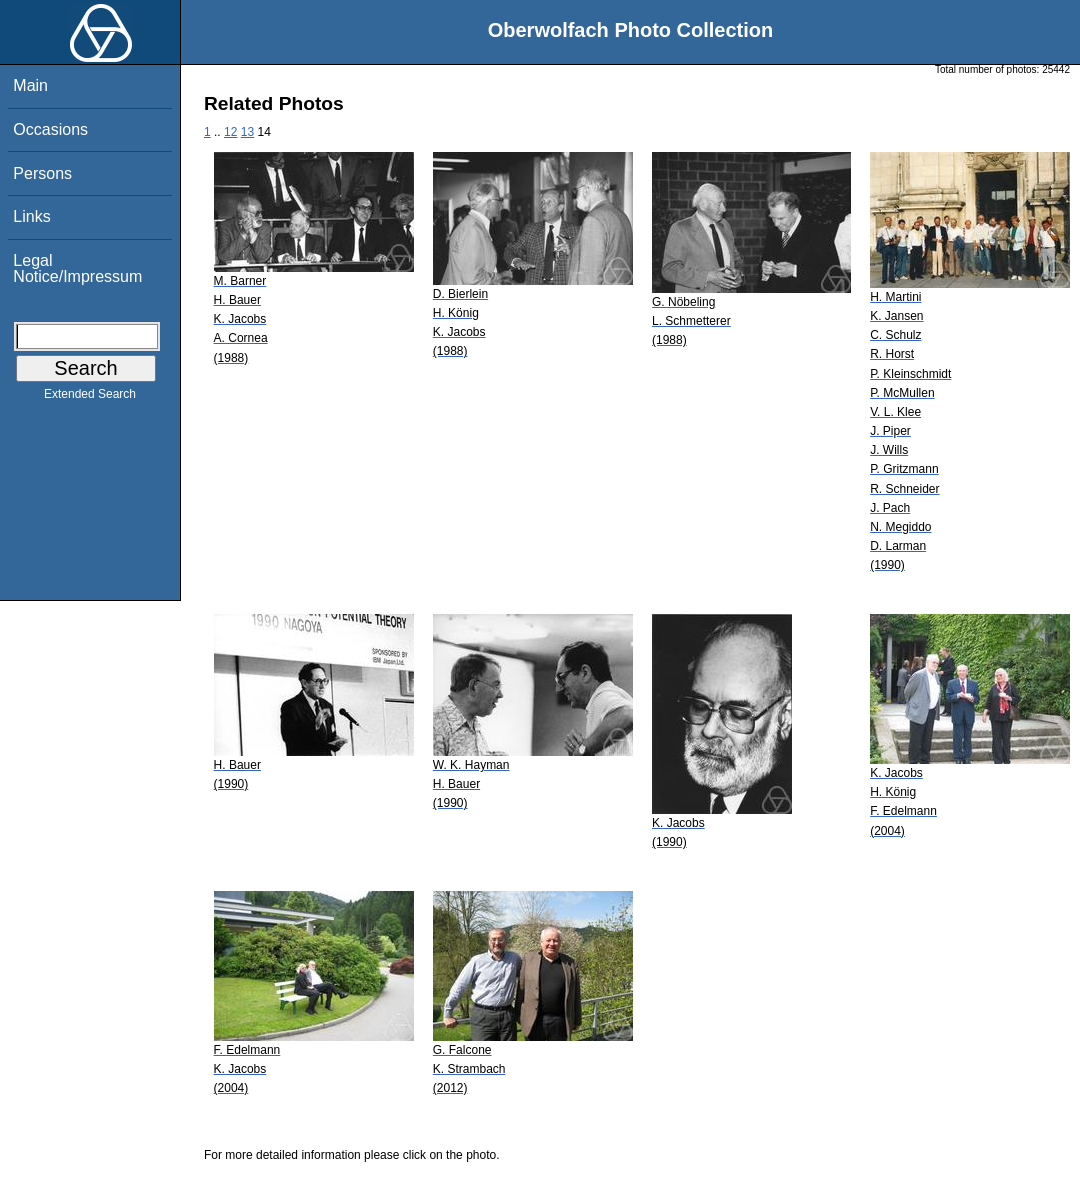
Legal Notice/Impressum (77, 268)
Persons (42, 173)
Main (30, 85)
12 (230, 132)
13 (247, 132)
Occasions (50, 129)
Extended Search (90, 398)
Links (31, 216)
